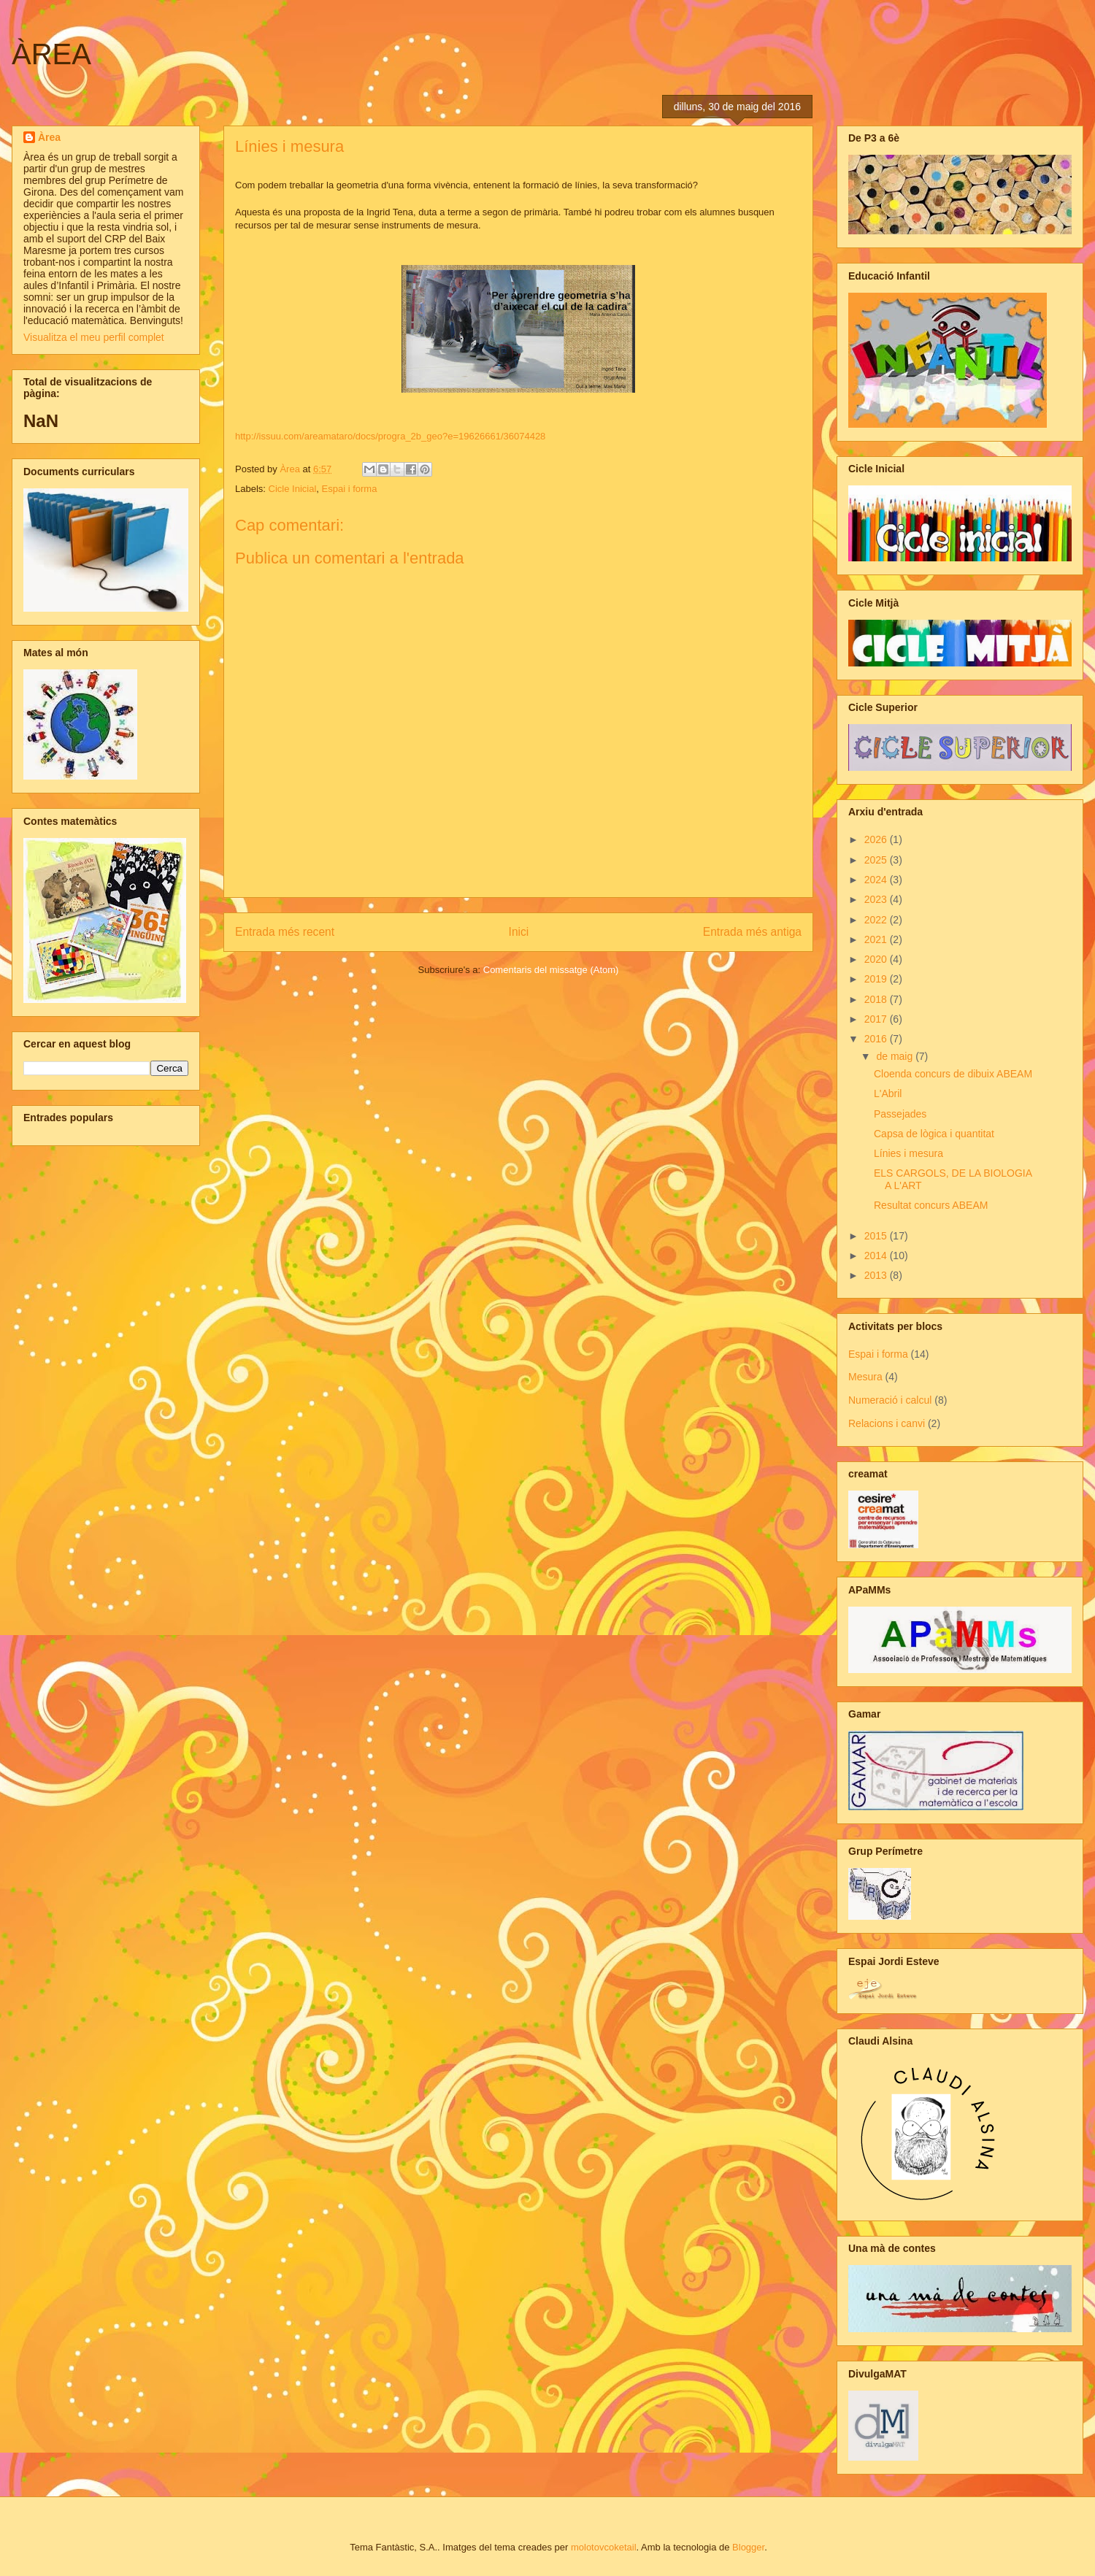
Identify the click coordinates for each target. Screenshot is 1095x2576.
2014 (877, 1255)
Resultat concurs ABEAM (931, 1205)
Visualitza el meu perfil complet (93, 337)
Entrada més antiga (752, 932)
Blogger (748, 2547)
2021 (877, 939)
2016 (877, 1039)
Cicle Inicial (293, 488)
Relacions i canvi (886, 1423)
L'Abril (888, 1093)
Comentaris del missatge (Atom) (551, 969)
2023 (877, 899)
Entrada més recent (284, 932)
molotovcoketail (604, 2547)
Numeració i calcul (889, 1400)
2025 (877, 860)
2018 (877, 999)
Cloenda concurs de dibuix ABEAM (953, 1074)
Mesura (865, 1377)
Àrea (49, 137)
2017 (877, 1019)
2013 (877, 1275)
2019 (877, 979)
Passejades (900, 1114)
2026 (877, 839)
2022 (877, 920)
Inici (519, 932)
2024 (877, 879)
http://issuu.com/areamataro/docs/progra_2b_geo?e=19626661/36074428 (390, 436)
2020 (877, 959)
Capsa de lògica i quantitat (934, 1133)
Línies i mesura (908, 1153)
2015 (877, 1236)
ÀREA (51, 54)
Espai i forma (349, 488)
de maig (895, 1056)
